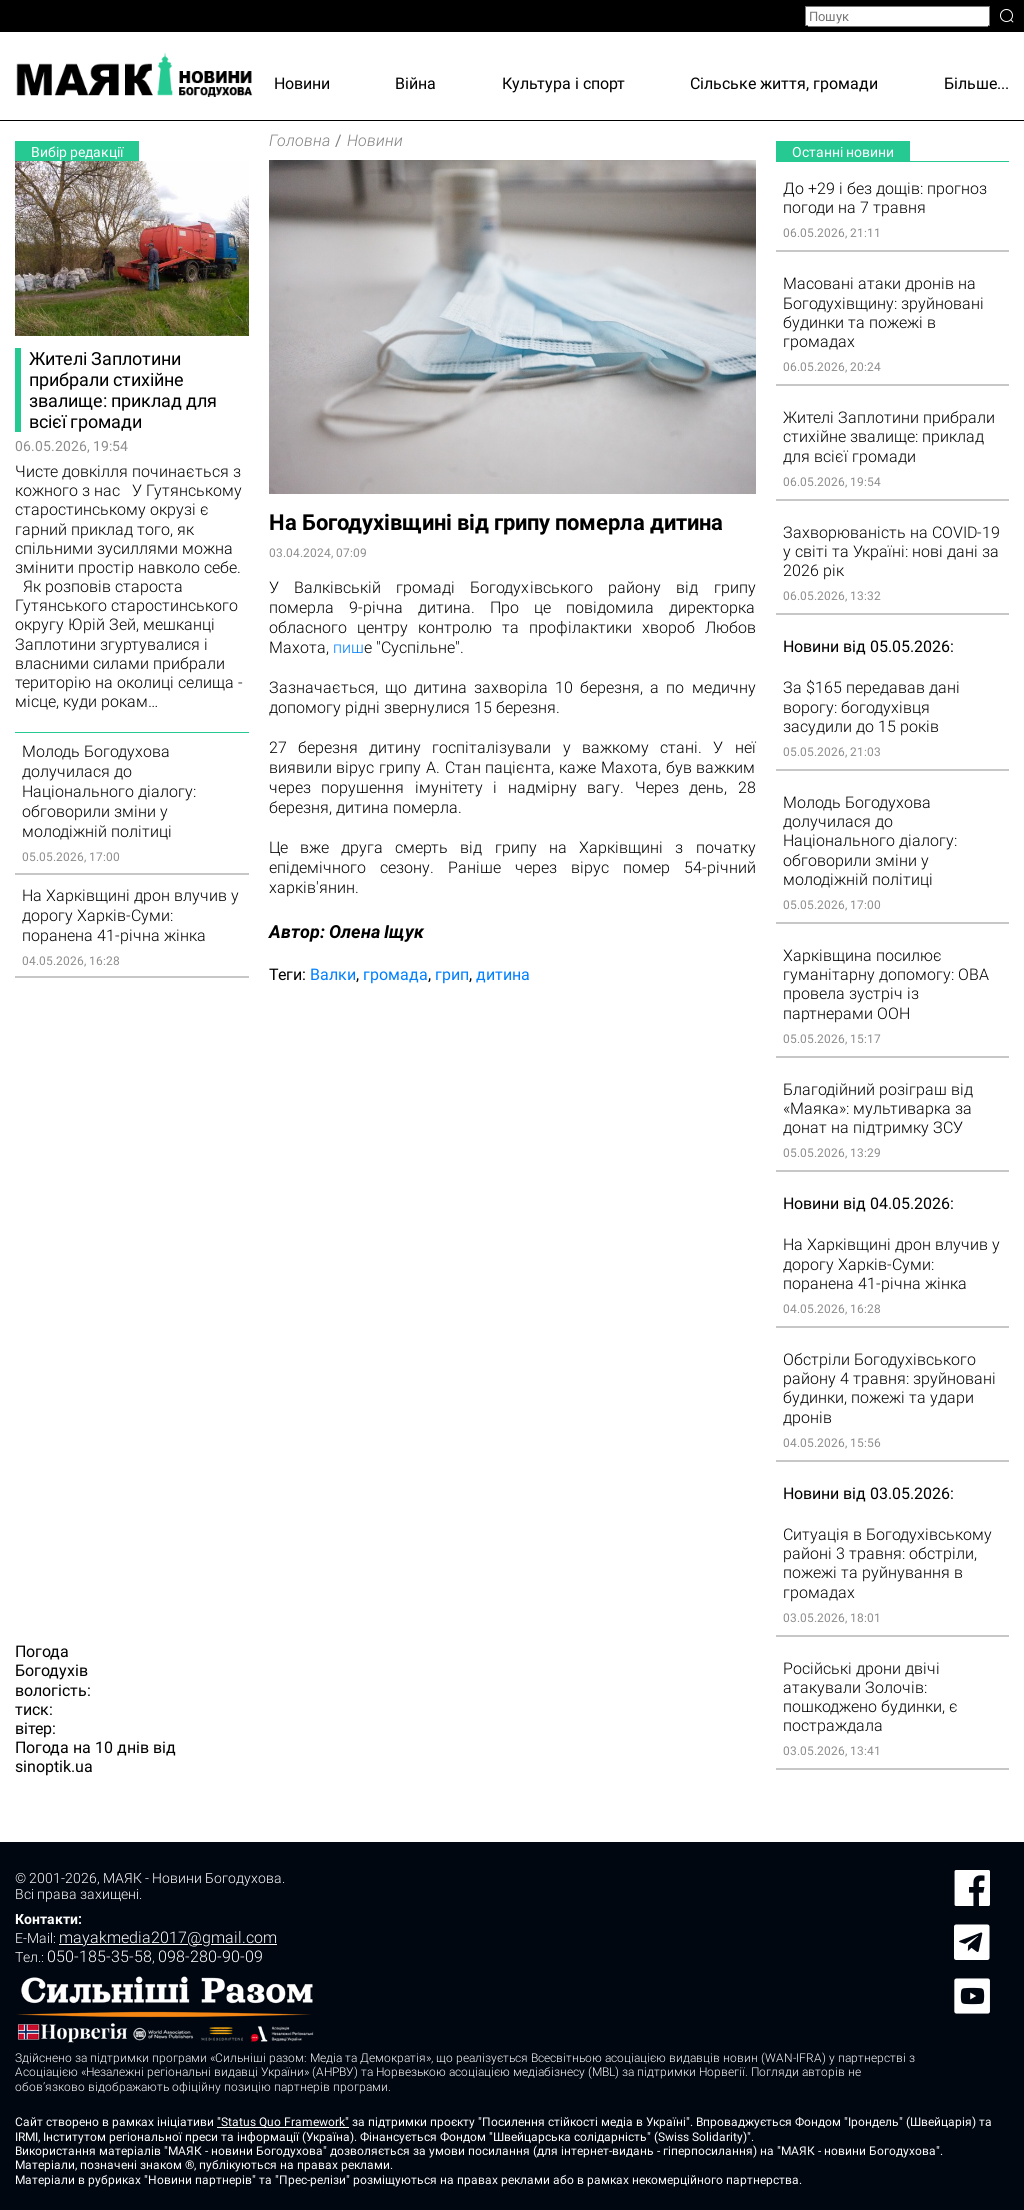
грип (452, 974)
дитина (503, 974)
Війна (415, 83)
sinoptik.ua (54, 1766)
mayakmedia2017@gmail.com (168, 1937)
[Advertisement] (132, 1298)
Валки (333, 974)
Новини (302, 83)
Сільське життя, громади (784, 83)
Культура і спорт (563, 83)
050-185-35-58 (99, 1956)
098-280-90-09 (210, 1956)
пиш (348, 647)
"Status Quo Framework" (283, 2122)
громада (395, 974)
